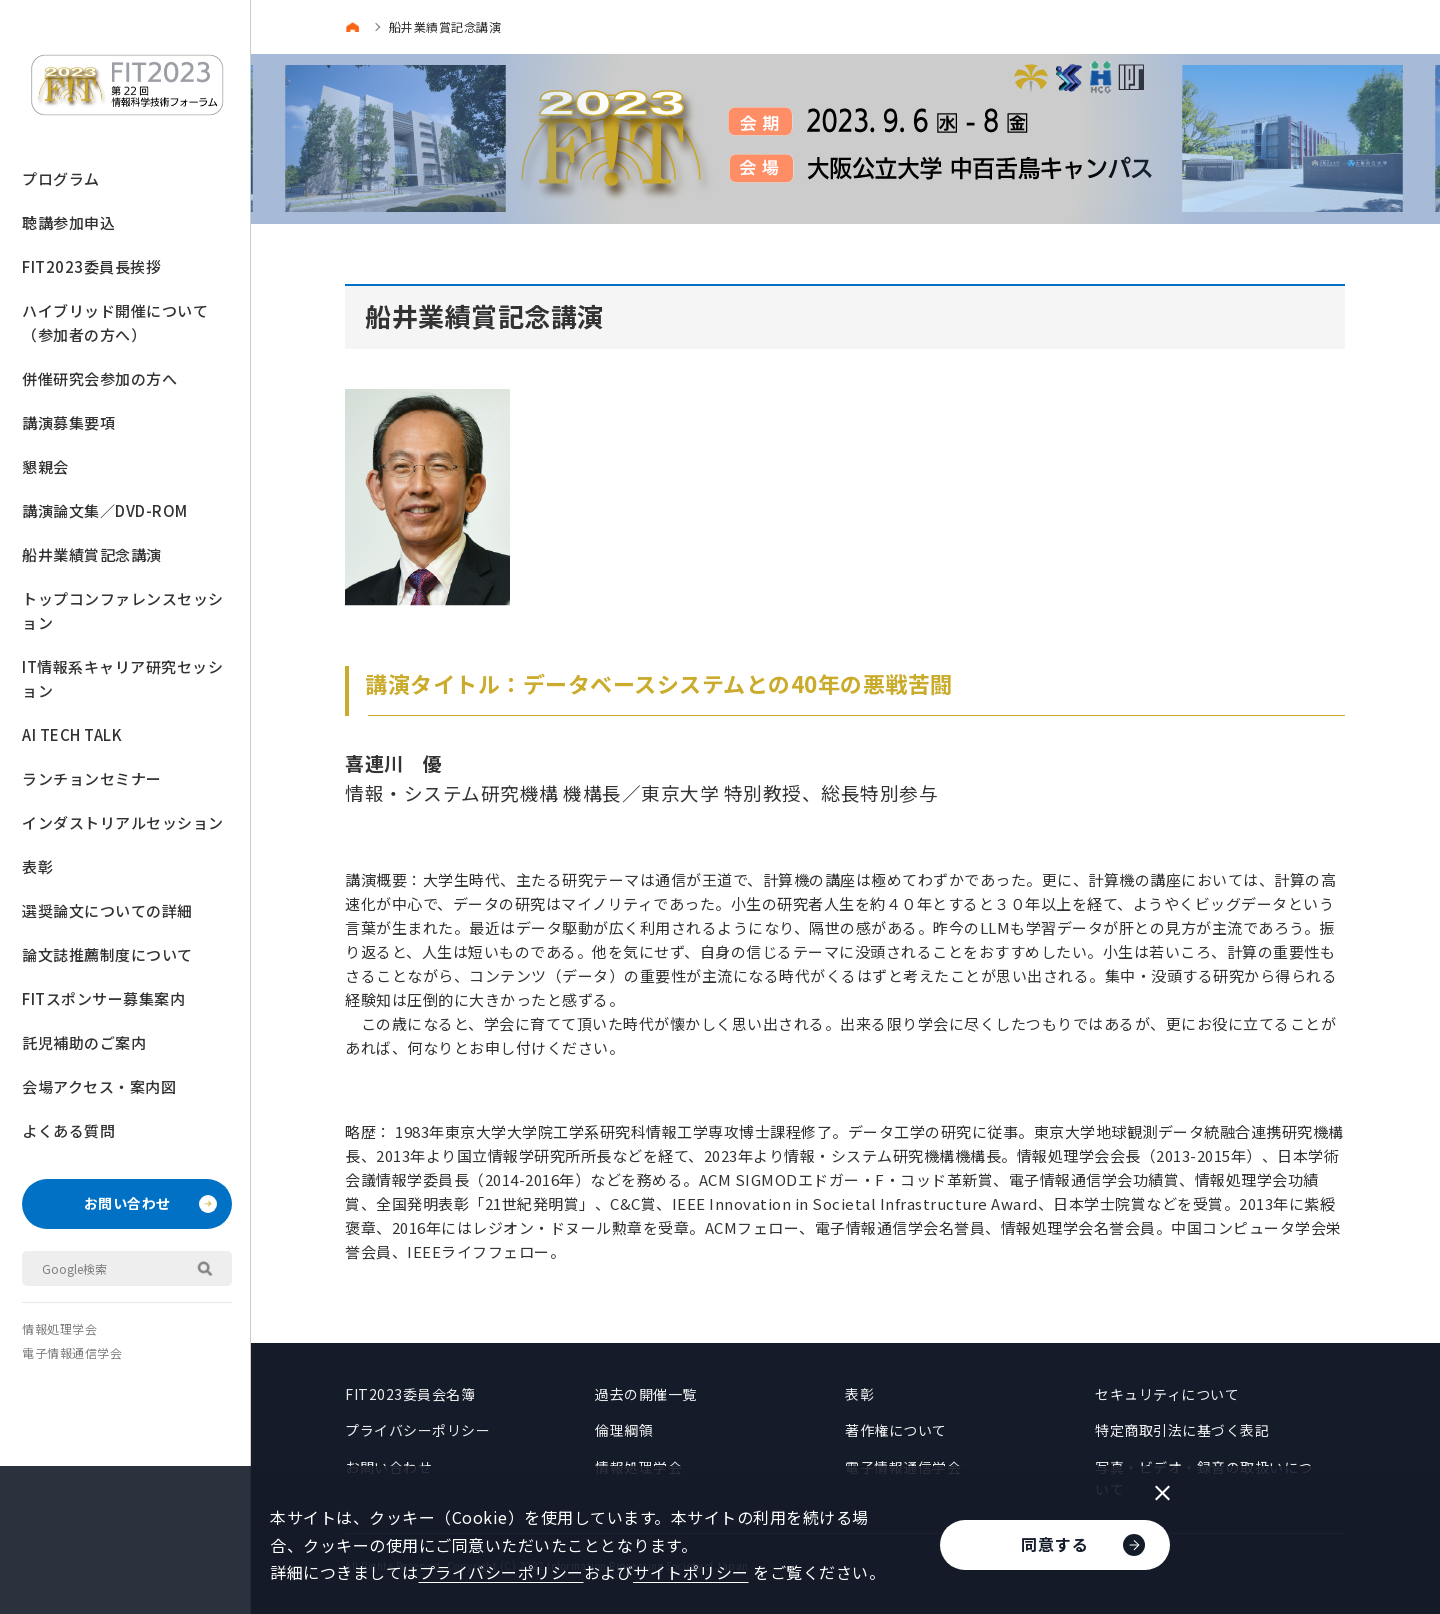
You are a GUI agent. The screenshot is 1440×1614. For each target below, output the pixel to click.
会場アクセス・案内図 (99, 1086)
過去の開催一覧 (646, 1394)
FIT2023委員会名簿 (410, 1394)
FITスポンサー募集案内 (103, 998)
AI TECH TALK (72, 734)
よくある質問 (68, 1130)
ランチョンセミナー (92, 778)
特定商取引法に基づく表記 (1182, 1430)
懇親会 (45, 466)
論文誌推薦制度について (107, 954)
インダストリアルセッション (123, 822)
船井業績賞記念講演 (92, 554)
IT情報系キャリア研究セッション (122, 678)
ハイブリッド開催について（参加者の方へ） (115, 322)
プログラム (61, 178)
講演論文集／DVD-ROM (105, 510)
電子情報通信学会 (72, 1352)
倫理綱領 (624, 1430)
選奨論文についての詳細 (107, 910)
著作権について (896, 1430)
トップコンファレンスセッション (123, 610)
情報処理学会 (59, 1328)
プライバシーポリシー (417, 1430)
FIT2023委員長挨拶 (91, 266)
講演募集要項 (68, 422)
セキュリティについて (1167, 1394)
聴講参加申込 (68, 222)
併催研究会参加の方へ (99, 378)
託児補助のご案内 (84, 1042)
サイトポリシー (691, 1572)
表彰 (37, 866)
